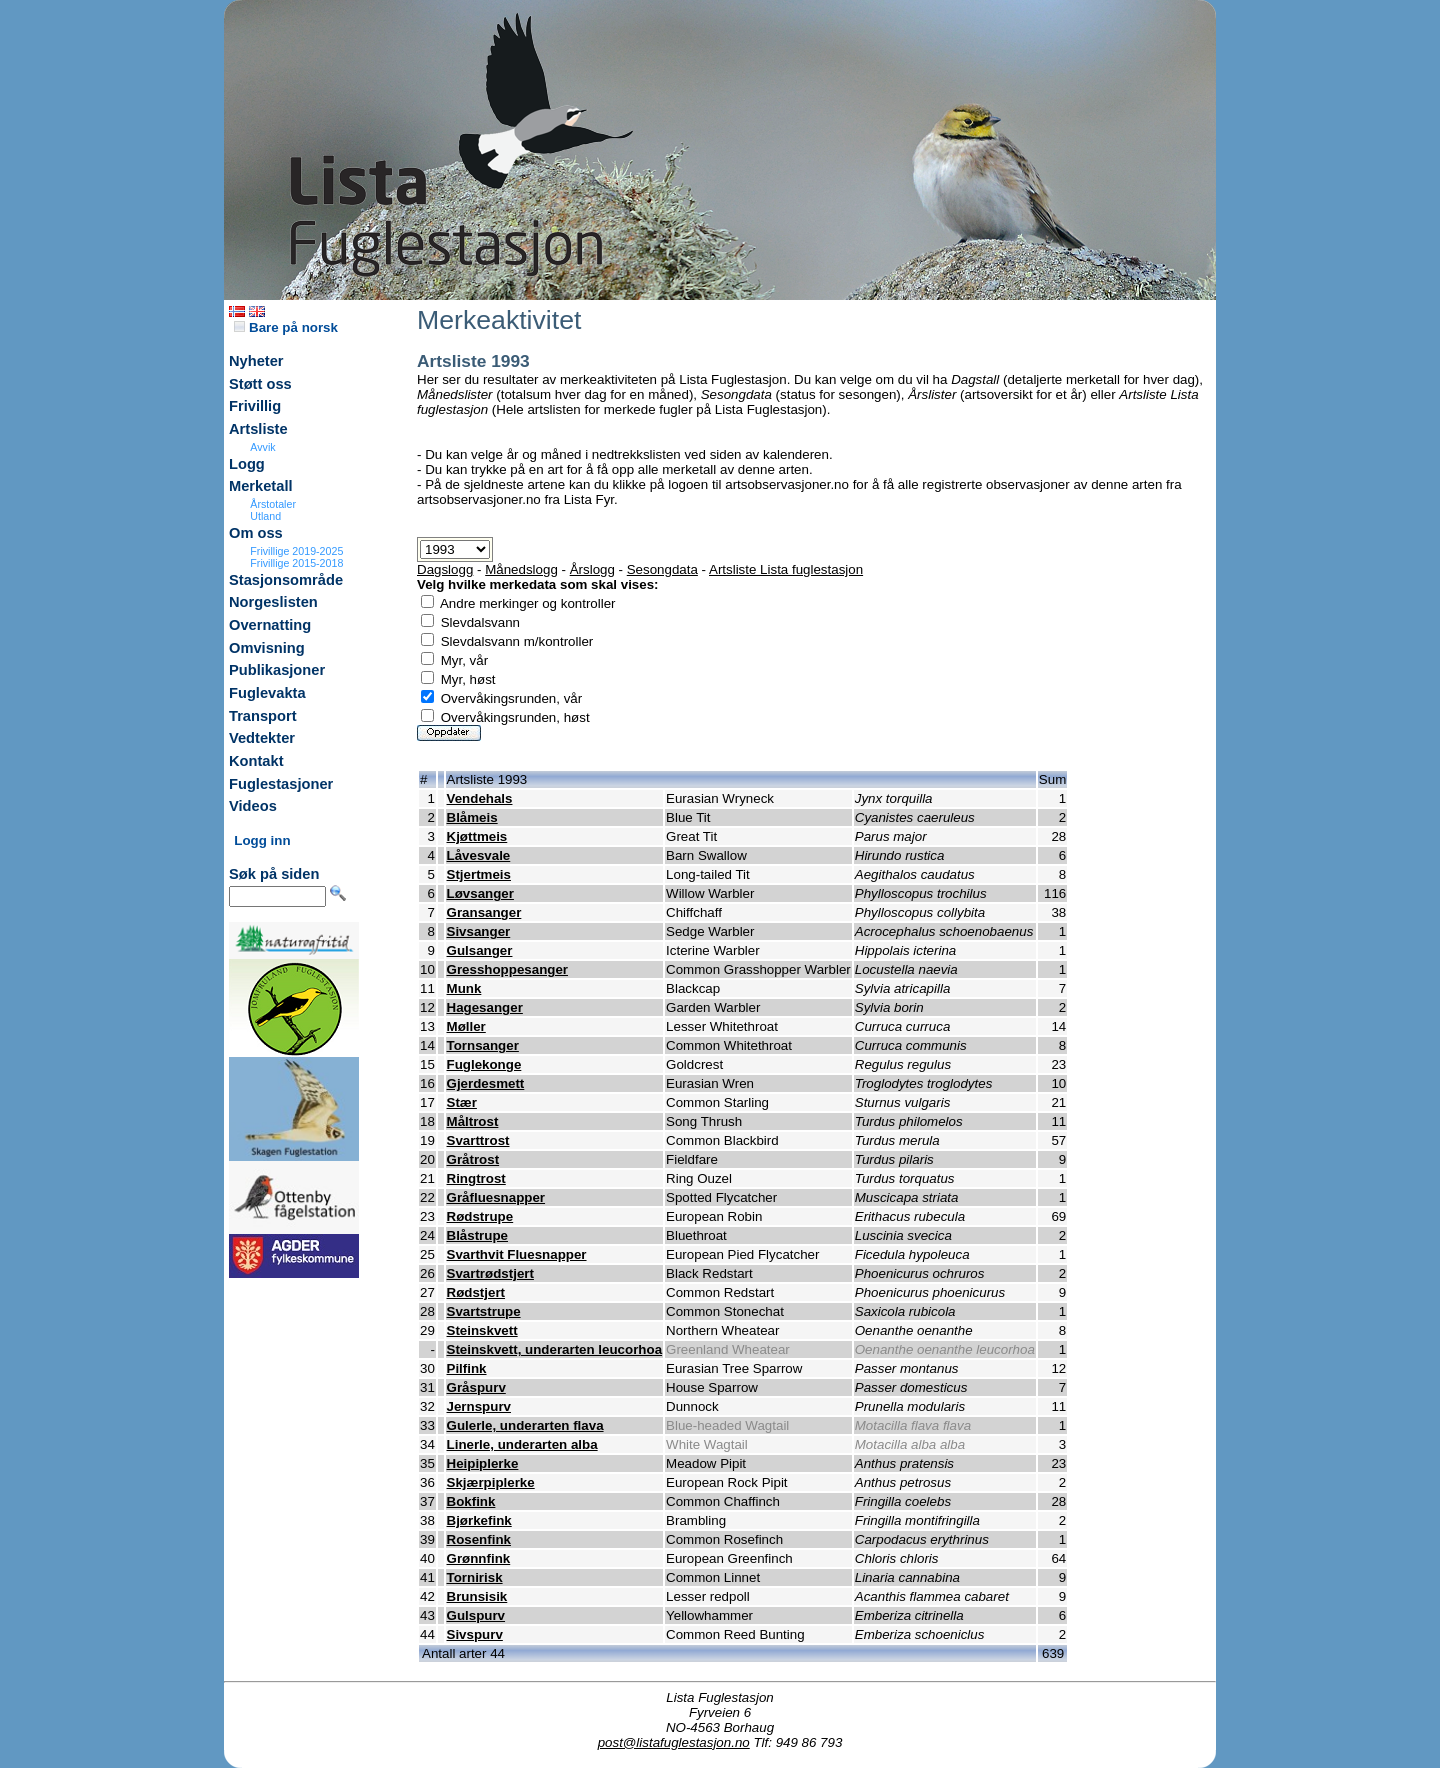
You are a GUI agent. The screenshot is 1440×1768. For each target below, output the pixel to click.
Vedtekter (262, 738)
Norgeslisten (273, 602)
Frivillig (255, 406)
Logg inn (262, 840)
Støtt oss (260, 384)
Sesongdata (662, 569)
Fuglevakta (267, 693)
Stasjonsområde (286, 580)
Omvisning (267, 648)
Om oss (256, 533)
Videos (253, 806)
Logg (247, 464)
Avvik (262, 447)
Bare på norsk (286, 327)
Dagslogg (445, 569)
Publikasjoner (277, 670)
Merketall (261, 486)
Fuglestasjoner (281, 784)
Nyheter (256, 361)
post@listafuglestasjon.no (674, 1742)
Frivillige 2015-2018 (296, 563)
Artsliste (258, 429)
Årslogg (592, 569)
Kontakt (256, 761)
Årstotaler (273, 504)
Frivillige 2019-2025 (296, 551)
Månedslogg (521, 569)
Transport (263, 716)
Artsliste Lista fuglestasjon (786, 569)
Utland (265, 516)
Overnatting (270, 625)
